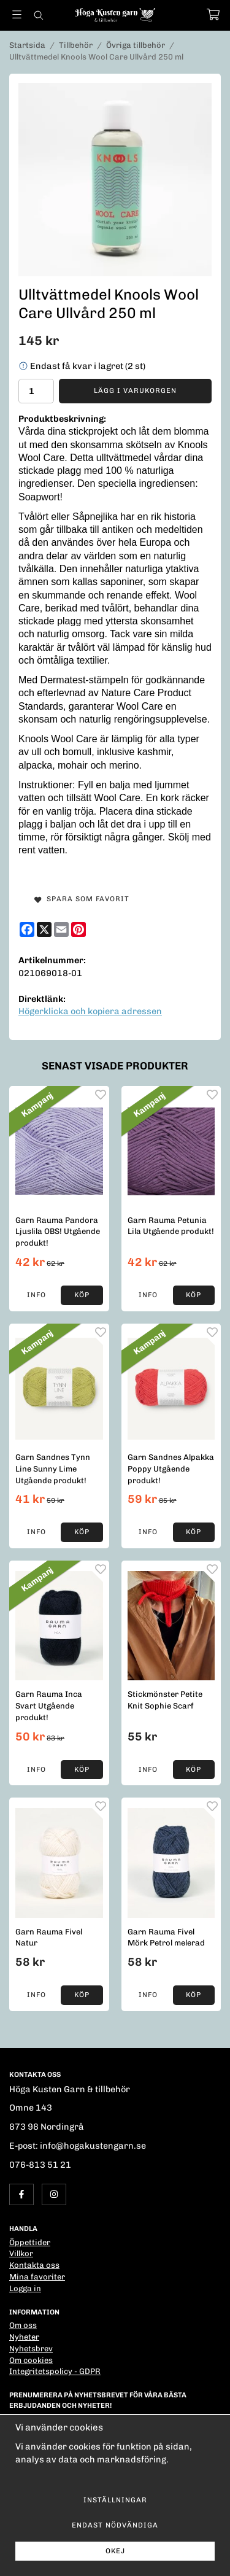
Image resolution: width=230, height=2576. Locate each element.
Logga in (25, 2288)
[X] (44, 929)
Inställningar (115, 2500)
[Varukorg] (213, 14)
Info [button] (36, 1294)
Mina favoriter (37, 2276)
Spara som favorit (81, 898)
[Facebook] (27, 929)
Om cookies (31, 2360)
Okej (115, 2551)
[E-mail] (61, 929)
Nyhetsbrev (31, 2348)
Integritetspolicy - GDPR (55, 2371)
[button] (81, 1295)
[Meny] (17, 14)
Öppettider (29, 2242)
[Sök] (38, 15)
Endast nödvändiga (115, 2525)
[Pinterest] (78, 929)
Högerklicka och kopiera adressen (90, 1011)
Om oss (23, 2325)
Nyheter (24, 2336)
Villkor (21, 2253)
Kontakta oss (34, 2265)
